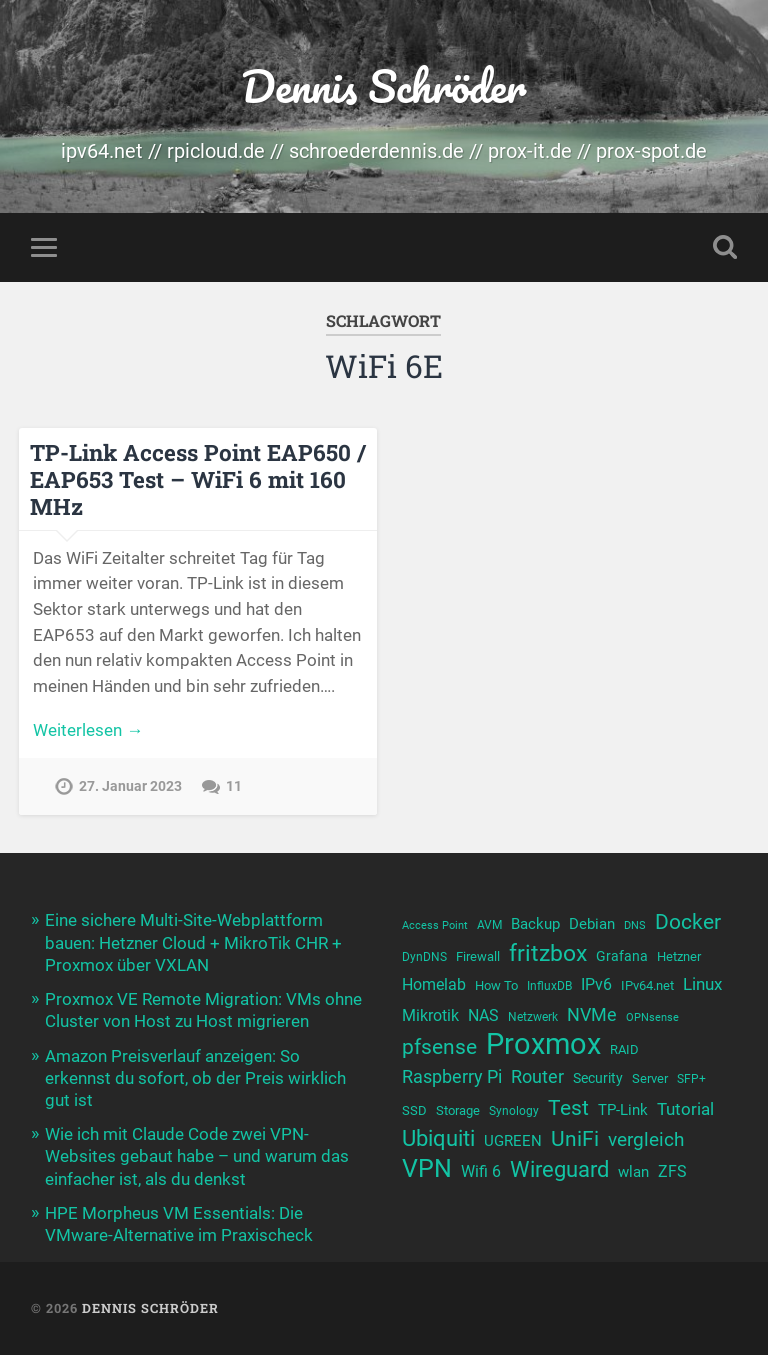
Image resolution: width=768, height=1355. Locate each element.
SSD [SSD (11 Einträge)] (414, 1110)
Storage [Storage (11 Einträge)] (458, 1110)
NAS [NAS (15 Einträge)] (483, 1015)
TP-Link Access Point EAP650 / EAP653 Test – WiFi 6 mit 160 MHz (198, 479)
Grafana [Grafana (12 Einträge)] (622, 956)
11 (234, 786)
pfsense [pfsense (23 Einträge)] (439, 1046)
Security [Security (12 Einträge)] (598, 1078)
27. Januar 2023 (130, 786)
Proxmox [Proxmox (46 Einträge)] (543, 1044)
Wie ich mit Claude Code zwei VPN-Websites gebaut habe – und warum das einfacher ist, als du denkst (197, 1156)
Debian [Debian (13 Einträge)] (592, 924)
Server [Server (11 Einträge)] (650, 1078)
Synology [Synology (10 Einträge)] (514, 1111)
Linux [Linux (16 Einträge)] (702, 984)
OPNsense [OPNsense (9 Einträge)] (652, 1017)
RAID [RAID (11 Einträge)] (624, 1049)
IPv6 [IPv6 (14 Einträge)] (596, 984)
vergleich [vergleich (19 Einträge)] (646, 1139)
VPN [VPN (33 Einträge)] (427, 1168)
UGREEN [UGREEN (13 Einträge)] (513, 1141)
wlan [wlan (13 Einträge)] (633, 1172)
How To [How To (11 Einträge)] (496, 985)
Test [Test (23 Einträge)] (568, 1107)
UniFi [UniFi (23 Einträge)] (575, 1138)
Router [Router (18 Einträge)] (537, 1077)
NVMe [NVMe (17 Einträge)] (592, 1014)
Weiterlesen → (88, 730)
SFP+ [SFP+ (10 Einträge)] (691, 1079)
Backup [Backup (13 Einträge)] (535, 924)
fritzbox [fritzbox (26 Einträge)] (548, 953)
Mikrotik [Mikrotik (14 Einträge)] (430, 1015)
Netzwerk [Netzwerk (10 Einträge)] (533, 1017)
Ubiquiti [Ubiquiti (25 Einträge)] (438, 1138)
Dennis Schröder (383, 85)
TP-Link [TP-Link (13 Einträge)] (623, 1110)
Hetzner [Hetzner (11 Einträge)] (679, 956)
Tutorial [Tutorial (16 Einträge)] (685, 1109)
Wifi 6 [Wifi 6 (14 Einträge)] (481, 1171)
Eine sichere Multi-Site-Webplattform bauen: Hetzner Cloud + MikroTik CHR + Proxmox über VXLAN (193, 942)
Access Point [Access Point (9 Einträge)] (435, 925)
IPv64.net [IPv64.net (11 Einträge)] (647, 985)
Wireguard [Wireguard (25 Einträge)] (559, 1169)
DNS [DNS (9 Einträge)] (635, 925)
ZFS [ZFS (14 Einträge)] (672, 1171)
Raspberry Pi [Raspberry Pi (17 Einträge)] (452, 1076)
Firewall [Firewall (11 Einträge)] (478, 956)
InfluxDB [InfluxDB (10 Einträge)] (549, 986)
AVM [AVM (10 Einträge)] (489, 925)
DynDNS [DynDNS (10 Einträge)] (424, 957)
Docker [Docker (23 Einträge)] (688, 921)
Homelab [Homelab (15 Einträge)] (434, 984)
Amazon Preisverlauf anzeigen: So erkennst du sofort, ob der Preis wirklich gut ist (195, 1078)
